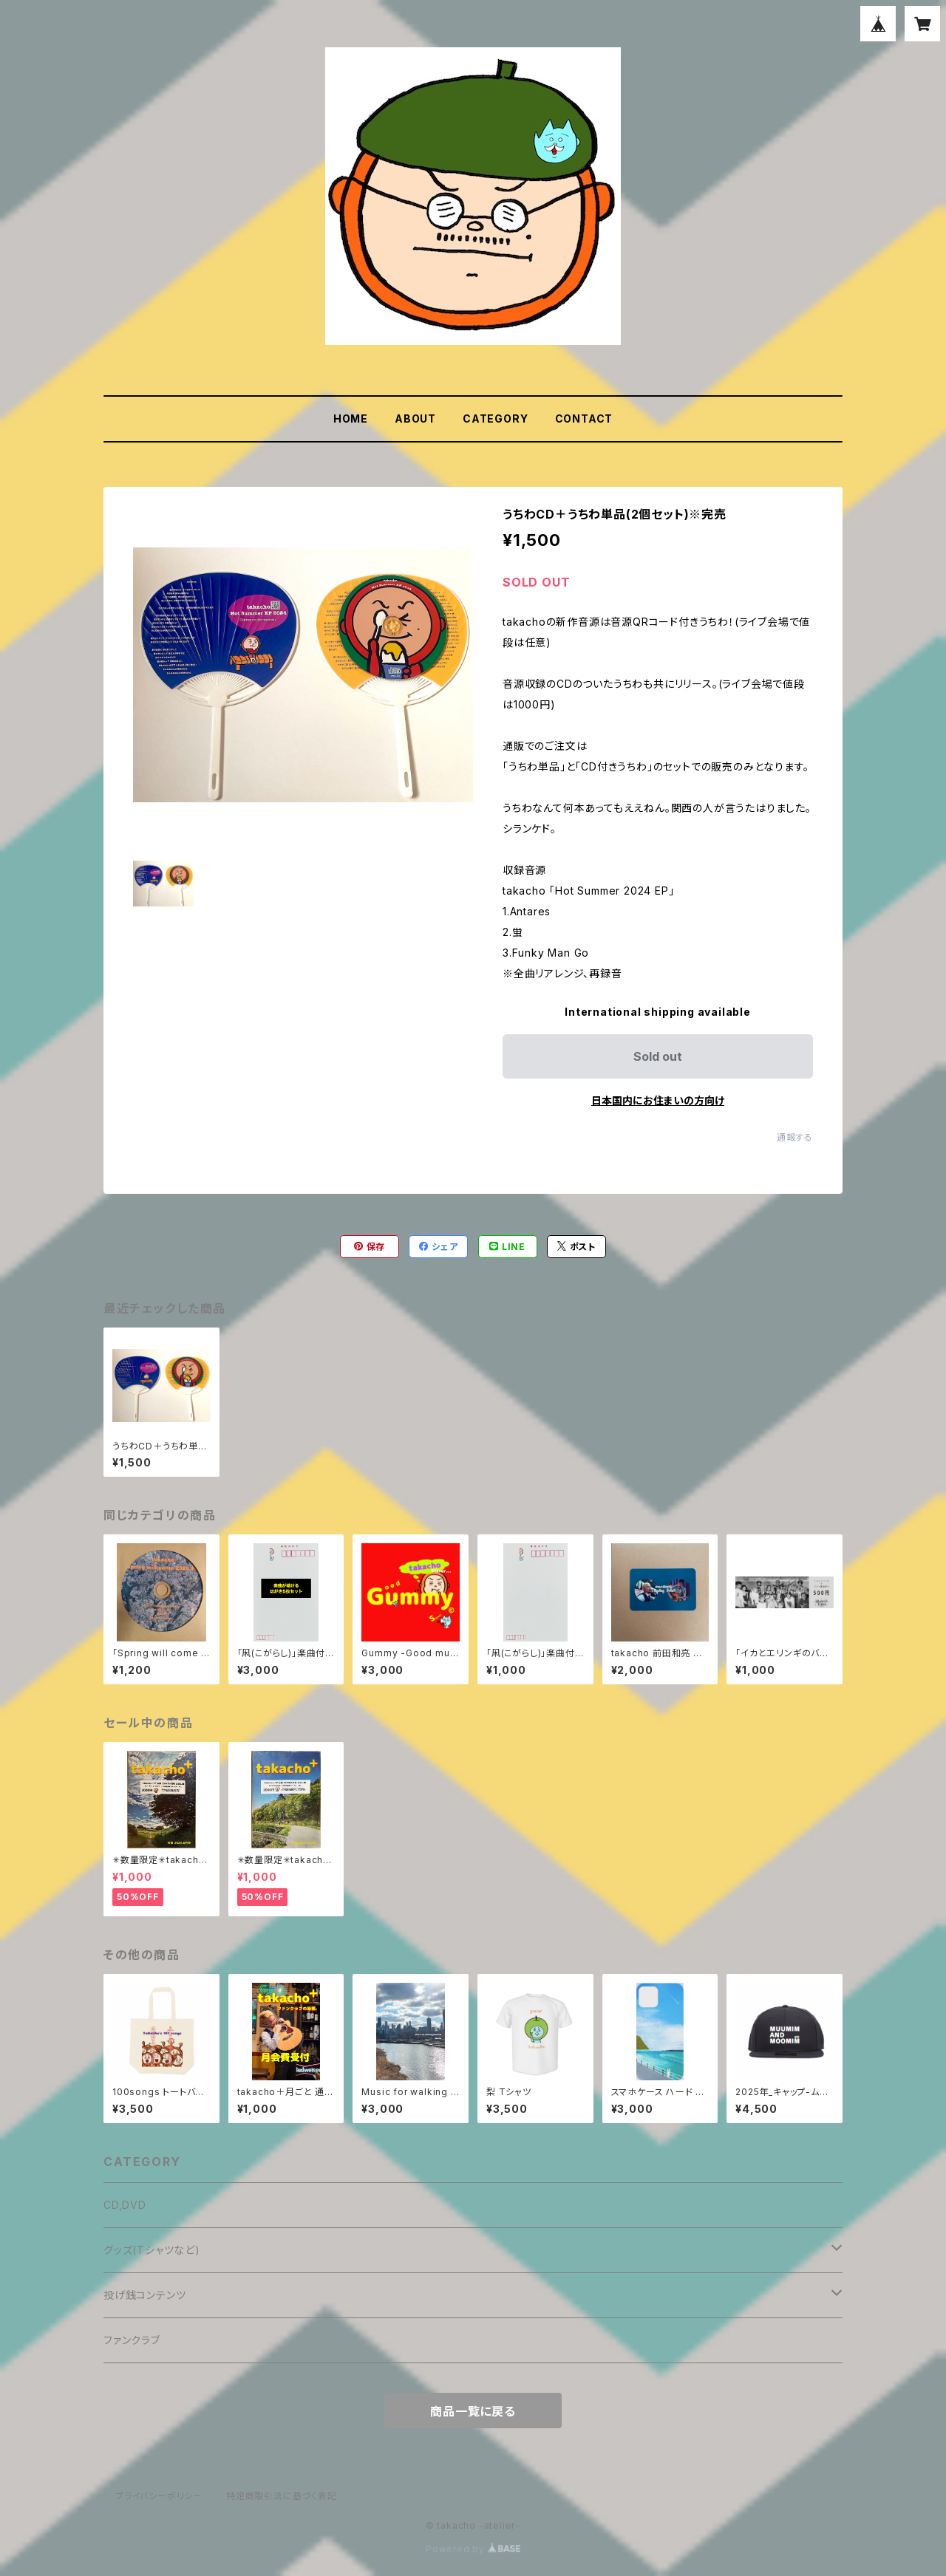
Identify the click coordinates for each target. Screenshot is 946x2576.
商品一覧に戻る (473, 2411)
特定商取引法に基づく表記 (281, 2495)
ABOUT (415, 418)
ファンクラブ (131, 2340)
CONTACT (584, 418)
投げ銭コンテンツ (144, 2295)
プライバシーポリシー (159, 2495)
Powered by (473, 2549)
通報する (795, 1137)
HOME (350, 418)
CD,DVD (124, 2205)
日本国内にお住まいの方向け (657, 1100)
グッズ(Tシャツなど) (151, 2250)
